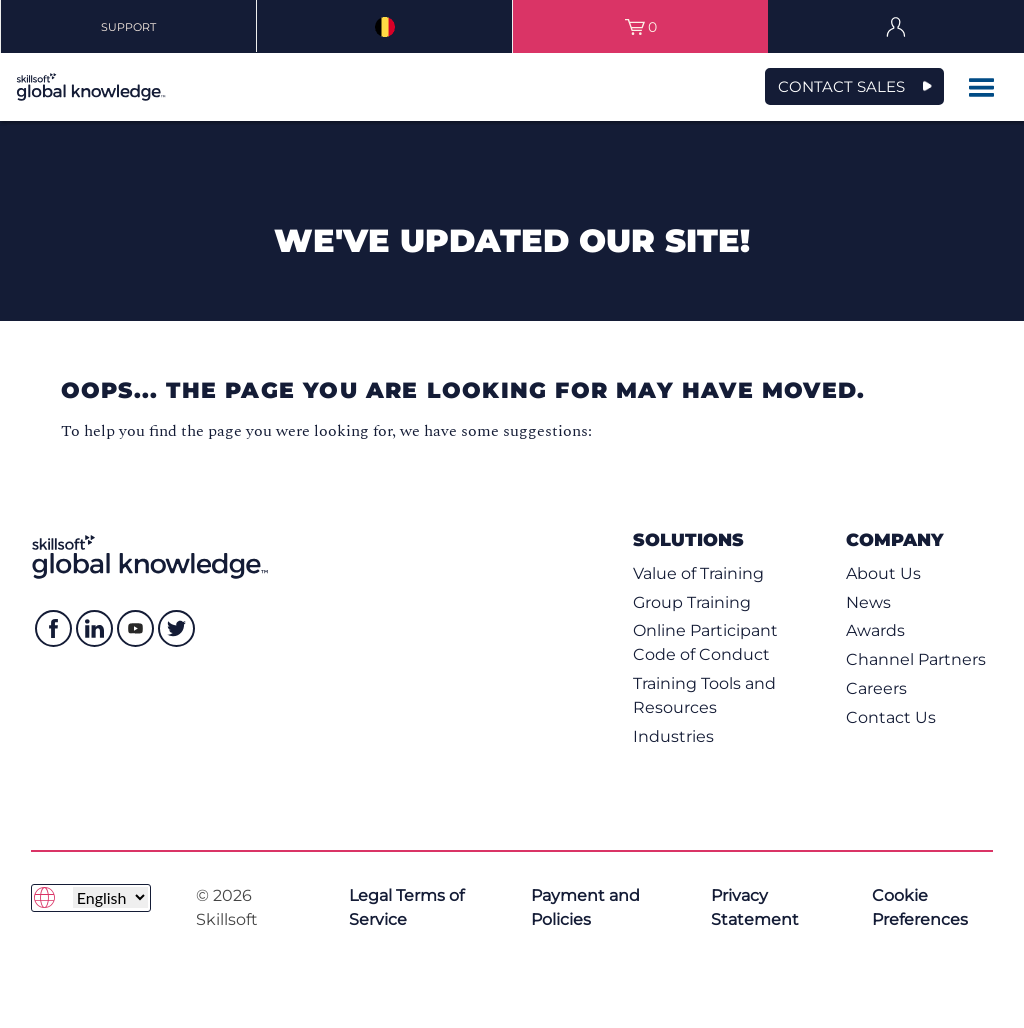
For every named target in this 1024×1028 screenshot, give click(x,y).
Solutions (688, 539)
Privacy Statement (755, 907)
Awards (875, 630)
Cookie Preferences (920, 907)
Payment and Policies (585, 907)
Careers (876, 688)
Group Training (692, 602)
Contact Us (891, 717)
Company (894, 539)
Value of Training (698, 573)
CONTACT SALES (841, 86)
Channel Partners (916, 659)
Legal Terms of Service (406, 907)
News (868, 602)
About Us (883, 573)
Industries (673, 736)
